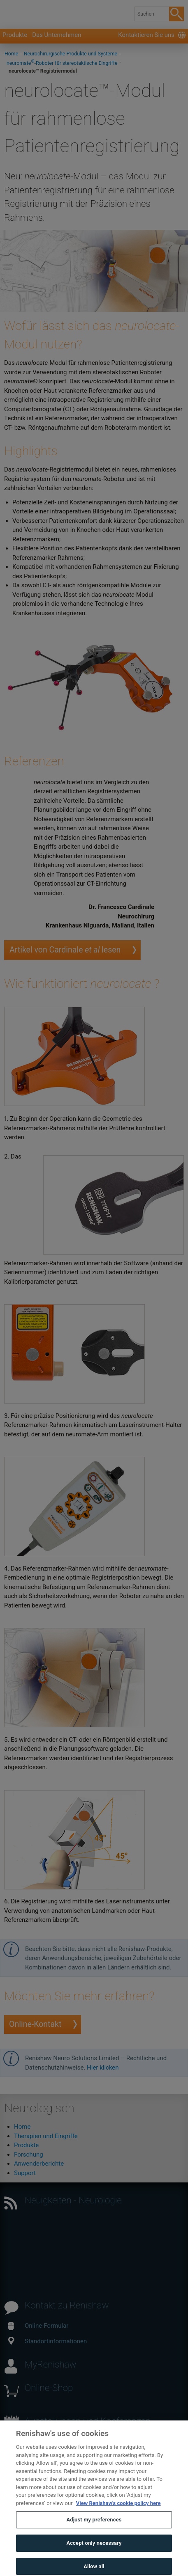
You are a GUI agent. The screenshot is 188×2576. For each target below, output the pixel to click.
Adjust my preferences (93, 2532)
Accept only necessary (93, 2555)
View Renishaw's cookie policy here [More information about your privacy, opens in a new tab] (118, 2515)
